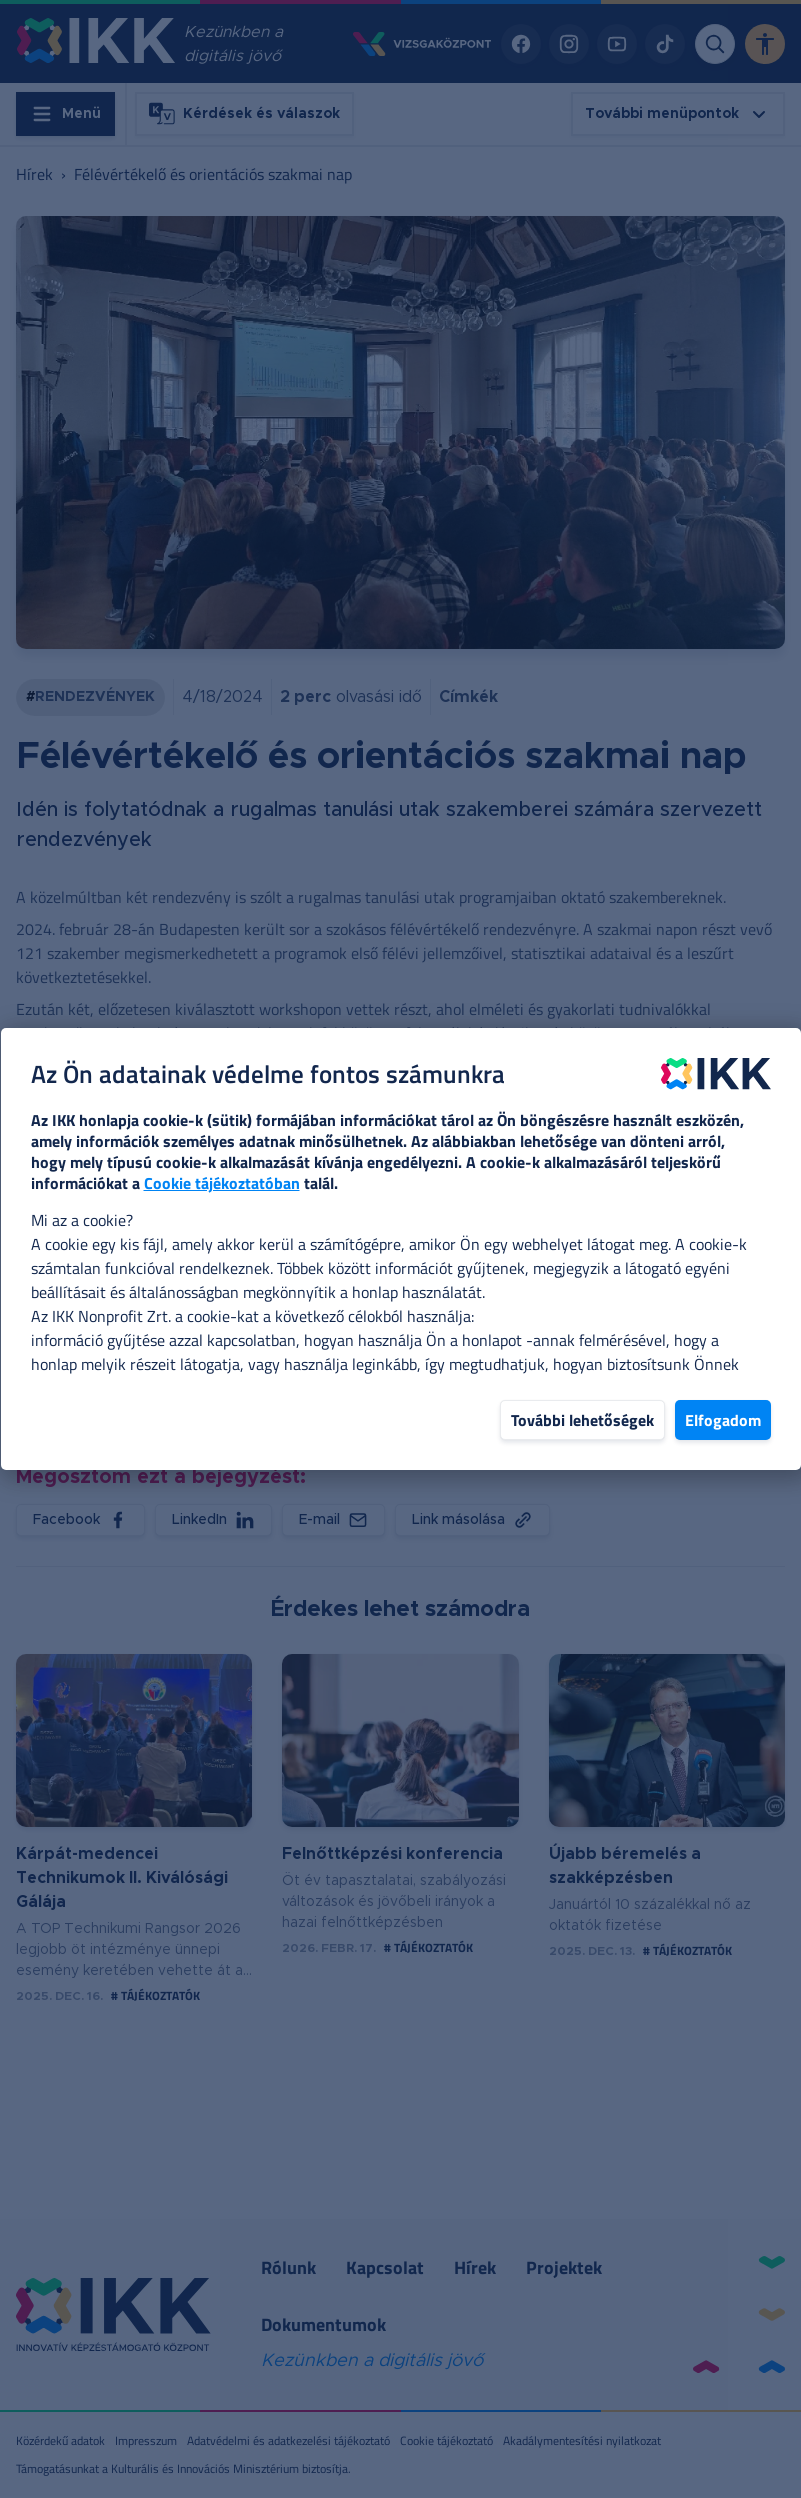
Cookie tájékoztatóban (222, 1183)
